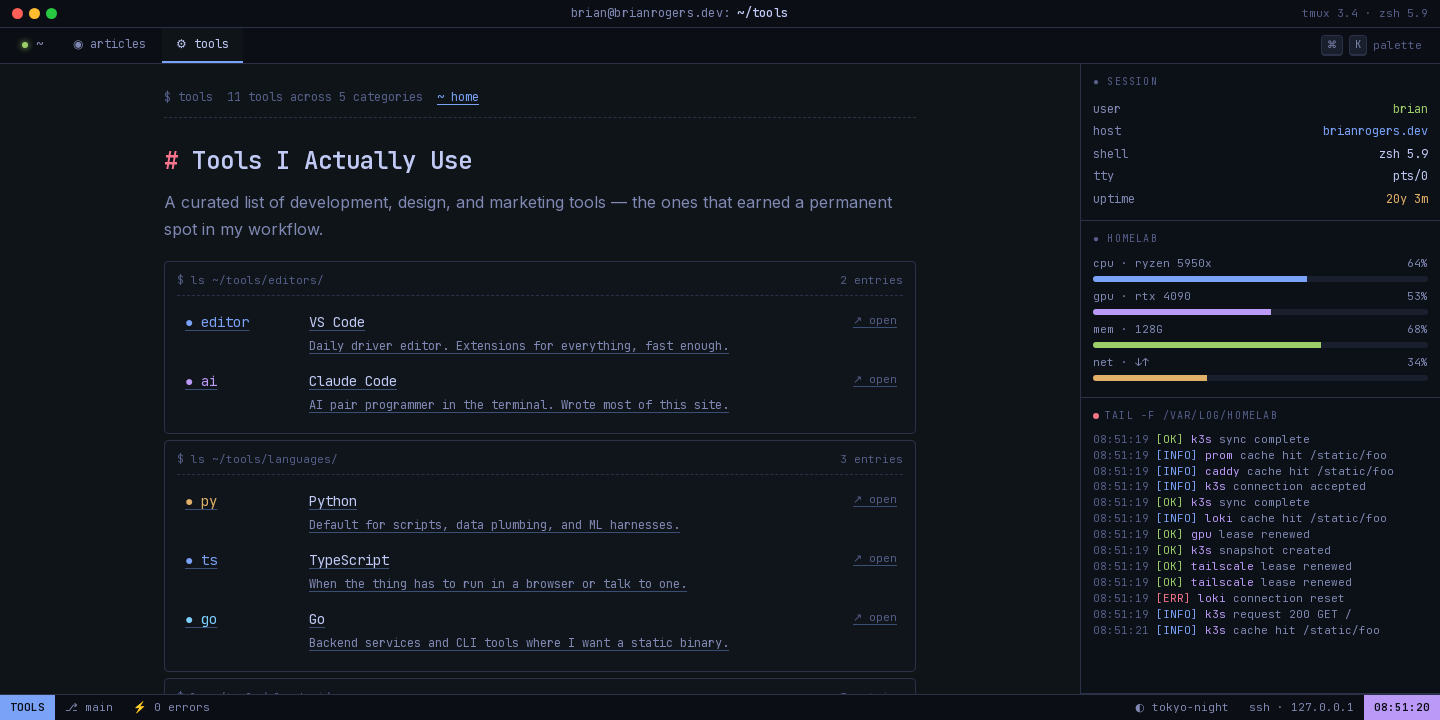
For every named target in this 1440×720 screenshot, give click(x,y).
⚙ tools (199, 44)
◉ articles (108, 44)
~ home (458, 97)
